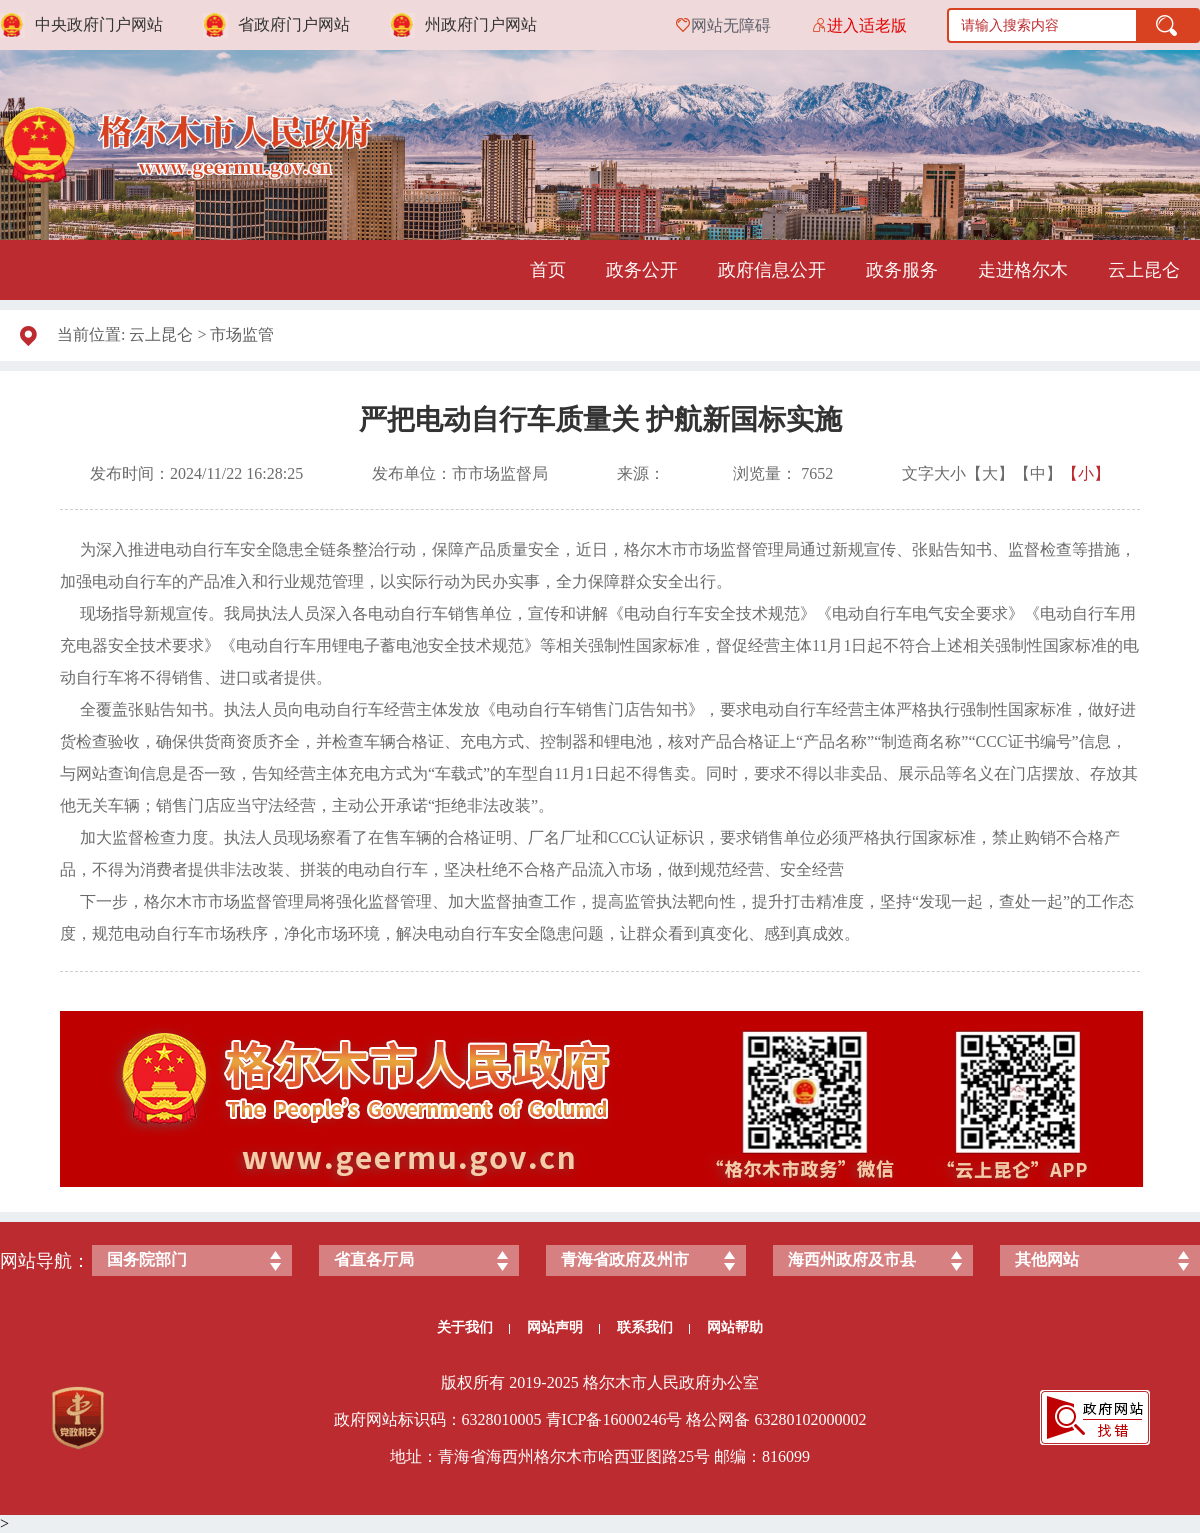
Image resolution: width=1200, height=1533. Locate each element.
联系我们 (653, 1327)
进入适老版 (867, 25)
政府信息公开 (772, 270)
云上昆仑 (1144, 270)
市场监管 (242, 334)
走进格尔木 (1023, 270)
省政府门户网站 (294, 24)
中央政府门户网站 (99, 24)
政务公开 (642, 270)
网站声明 (563, 1327)
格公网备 (718, 1419)
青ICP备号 (614, 1419)
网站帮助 (735, 1327)
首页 (548, 270)
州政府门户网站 (481, 24)
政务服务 (902, 270)
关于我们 (473, 1327)
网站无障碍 (731, 25)
